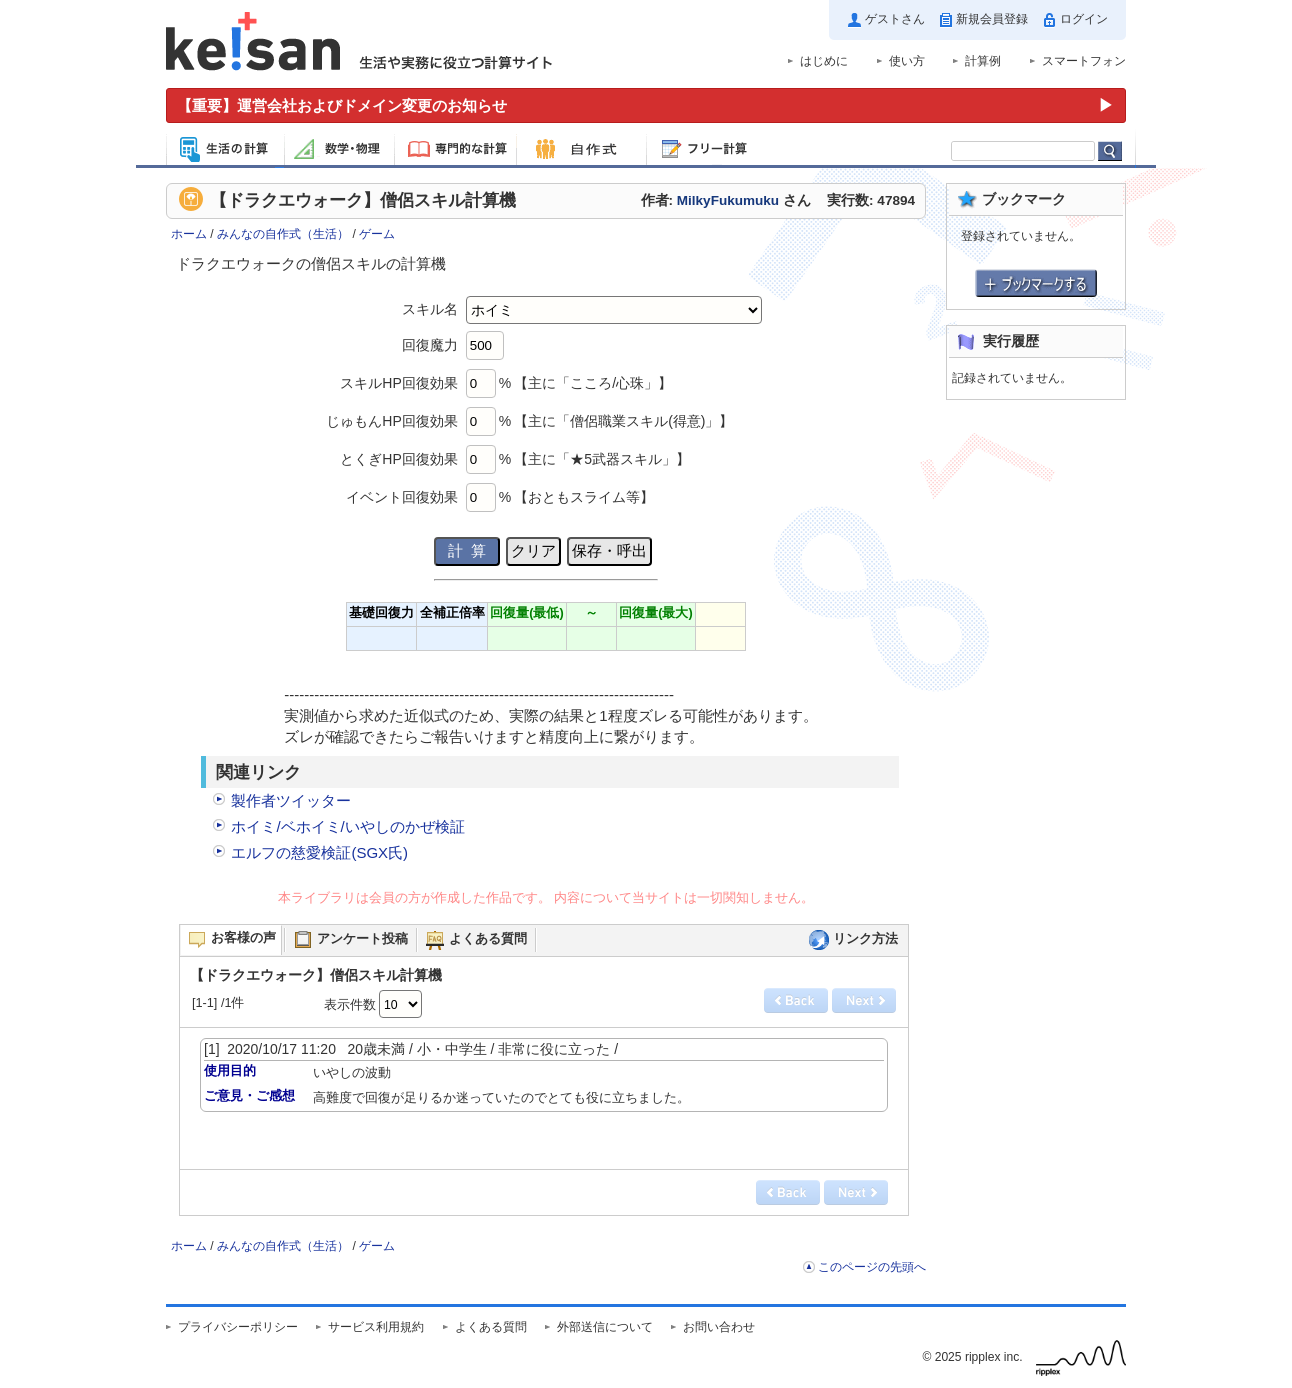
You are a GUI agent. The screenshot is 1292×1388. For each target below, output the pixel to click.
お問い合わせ (719, 1327)
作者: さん (726, 200)
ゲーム (377, 234)
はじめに (824, 61)
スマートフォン (1084, 61)
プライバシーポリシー (238, 1327)
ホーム (189, 234)
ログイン (1084, 19)
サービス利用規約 (376, 1327)
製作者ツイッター (291, 800)
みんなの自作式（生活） (283, 234)
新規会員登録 (992, 19)
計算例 (983, 61)
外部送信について (605, 1327)
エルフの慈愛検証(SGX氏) (319, 852)
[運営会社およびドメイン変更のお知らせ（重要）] (646, 105)
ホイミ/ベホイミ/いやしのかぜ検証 (347, 826)
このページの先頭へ (872, 1267)
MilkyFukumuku (728, 200)
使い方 (907, 61)
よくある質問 (491, 1327)
